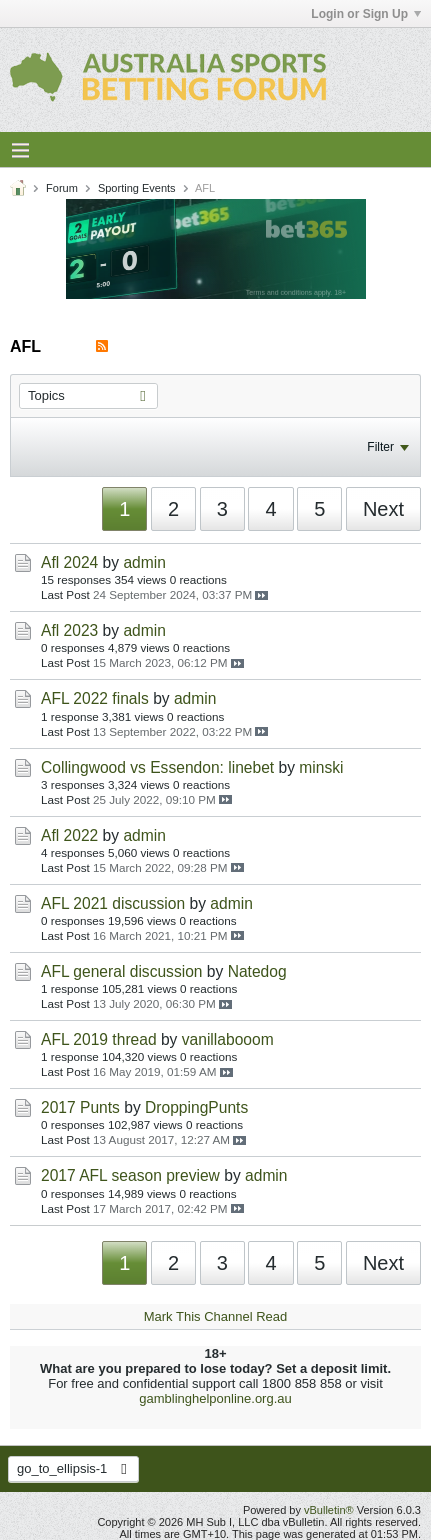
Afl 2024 (69, 562)
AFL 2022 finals (95, 698)
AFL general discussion (122, 971)
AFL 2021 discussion (113, 903)
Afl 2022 (69, 835)
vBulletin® (329, 1510)
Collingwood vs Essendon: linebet (157, 767)
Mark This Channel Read (216, 1316)
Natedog (257, 971)
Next (383, 509)
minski (321, 767)
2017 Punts (80, 1107)
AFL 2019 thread (99, 1039)
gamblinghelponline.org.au (215, 1398)
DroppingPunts (196, 1107)
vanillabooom (228, 1039)
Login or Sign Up (366, 14)
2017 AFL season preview (130, 1175)
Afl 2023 (69, 630)
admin (144, 562)
